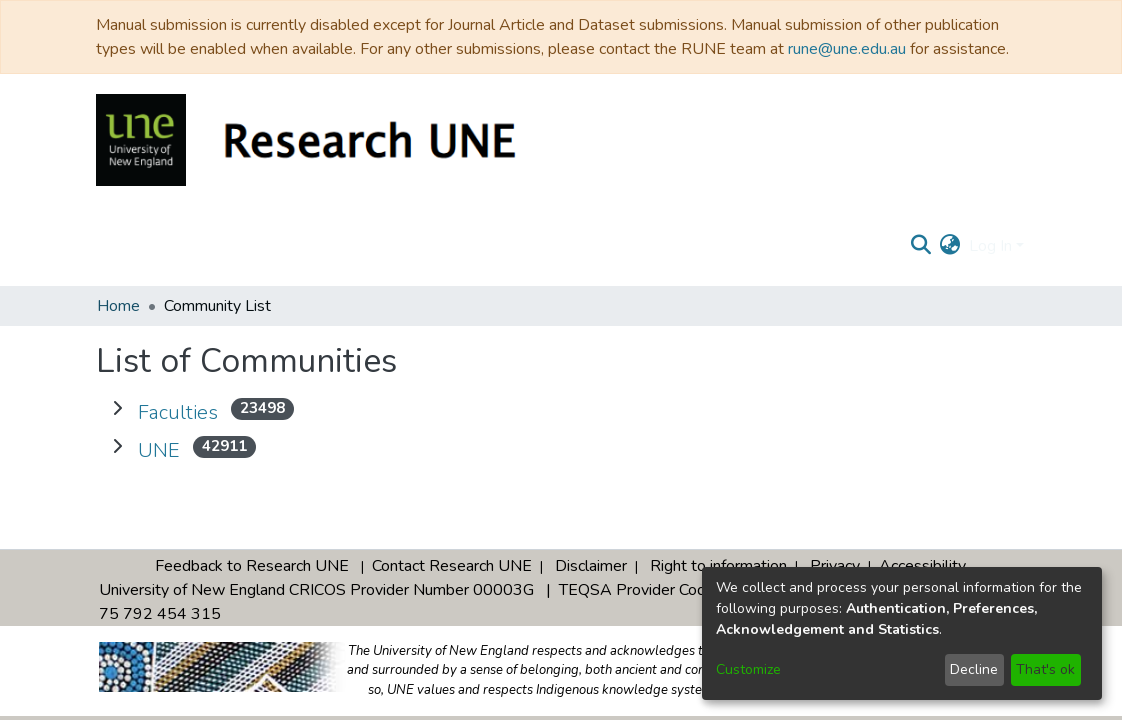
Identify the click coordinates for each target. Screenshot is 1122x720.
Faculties (178, 412)
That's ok (1045, 669)
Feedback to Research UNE (252, 566)
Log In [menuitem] (990, 246)
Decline (974, 669)
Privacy (835, 566)
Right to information (718, 566)
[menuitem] (950, 246)
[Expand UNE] (117, 447)
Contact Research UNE (452, 566)
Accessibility (922, 566)
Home (118, 306)
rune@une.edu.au (847, 49)
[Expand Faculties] (117, 409)
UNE (159, 450)
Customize (748, 669)
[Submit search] (921, 246)
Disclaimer (591, 566)
